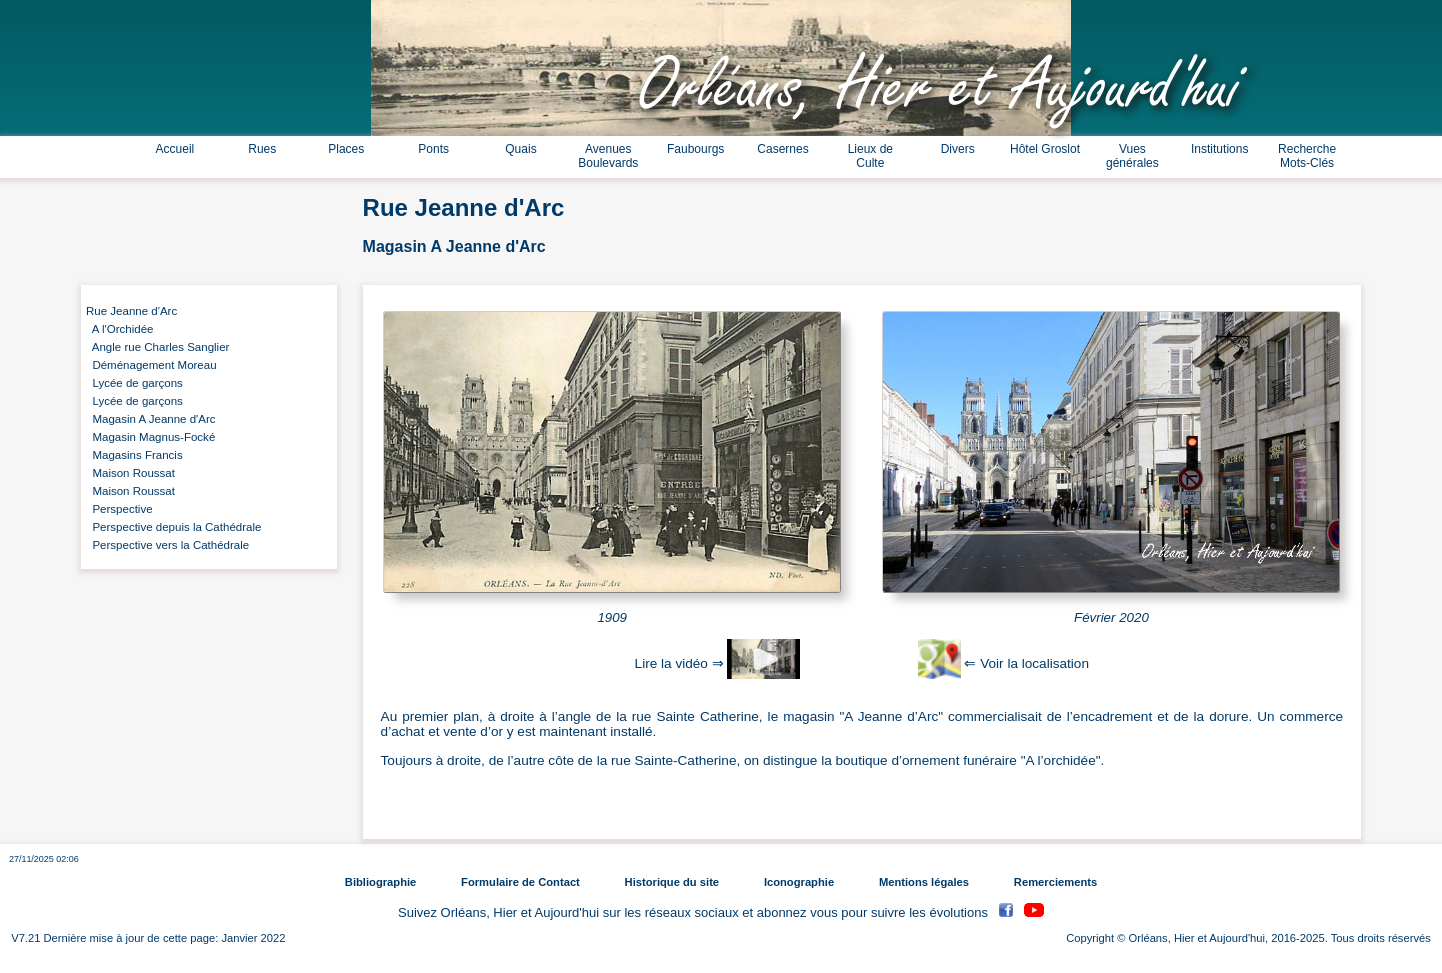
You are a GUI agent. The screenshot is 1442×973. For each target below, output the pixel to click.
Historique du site (672, 882)
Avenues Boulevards (608, 156)
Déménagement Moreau (151, 365)
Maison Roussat (130, 473)
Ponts (433, 149)
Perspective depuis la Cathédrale (173, 527)
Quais (520, 149)
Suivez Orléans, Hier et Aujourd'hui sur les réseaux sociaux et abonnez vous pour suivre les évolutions (695, 912)
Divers (958, 149)
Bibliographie (380, 882)
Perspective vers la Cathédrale (167, 545)
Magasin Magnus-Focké (150, 437)
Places (346, 149)
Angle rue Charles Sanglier (157, 347)
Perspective (119, 509)
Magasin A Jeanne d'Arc (151, 419)
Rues (262, 149)
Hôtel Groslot (1045, 149)
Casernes (782, 149)
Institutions (1219, 149)
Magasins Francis (134, 455)
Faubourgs (695, 149)
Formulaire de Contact (520, 882)
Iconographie (799, 882)
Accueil (175, 149)
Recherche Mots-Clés (1307, 156)
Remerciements (1055, 882)
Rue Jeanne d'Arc (131, 311)
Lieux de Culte (870, 156)
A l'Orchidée (120, 329)
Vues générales (1132, 156)
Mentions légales (924, 882)
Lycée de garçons (134, 383)
